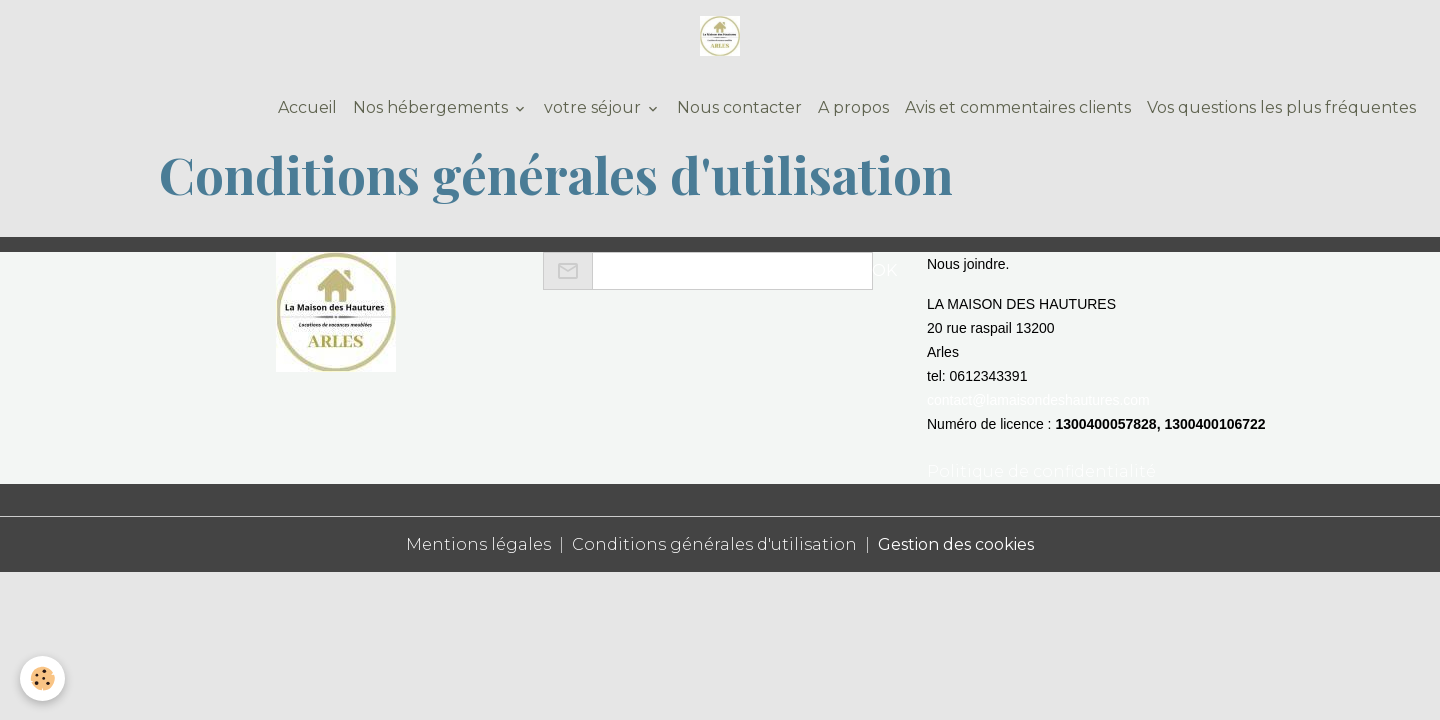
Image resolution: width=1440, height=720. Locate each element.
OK (884, 270)
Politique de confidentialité (1041, 471)
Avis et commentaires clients (1018, 107)
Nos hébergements (432, 107)
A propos (853, 107)
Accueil (305, 107)
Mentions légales (478, 544)
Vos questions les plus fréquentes (1281, 107)
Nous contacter (739, 107)
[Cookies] (42, 678)
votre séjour (594, 107)
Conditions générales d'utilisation (714, 544)
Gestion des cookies (956, 544)
